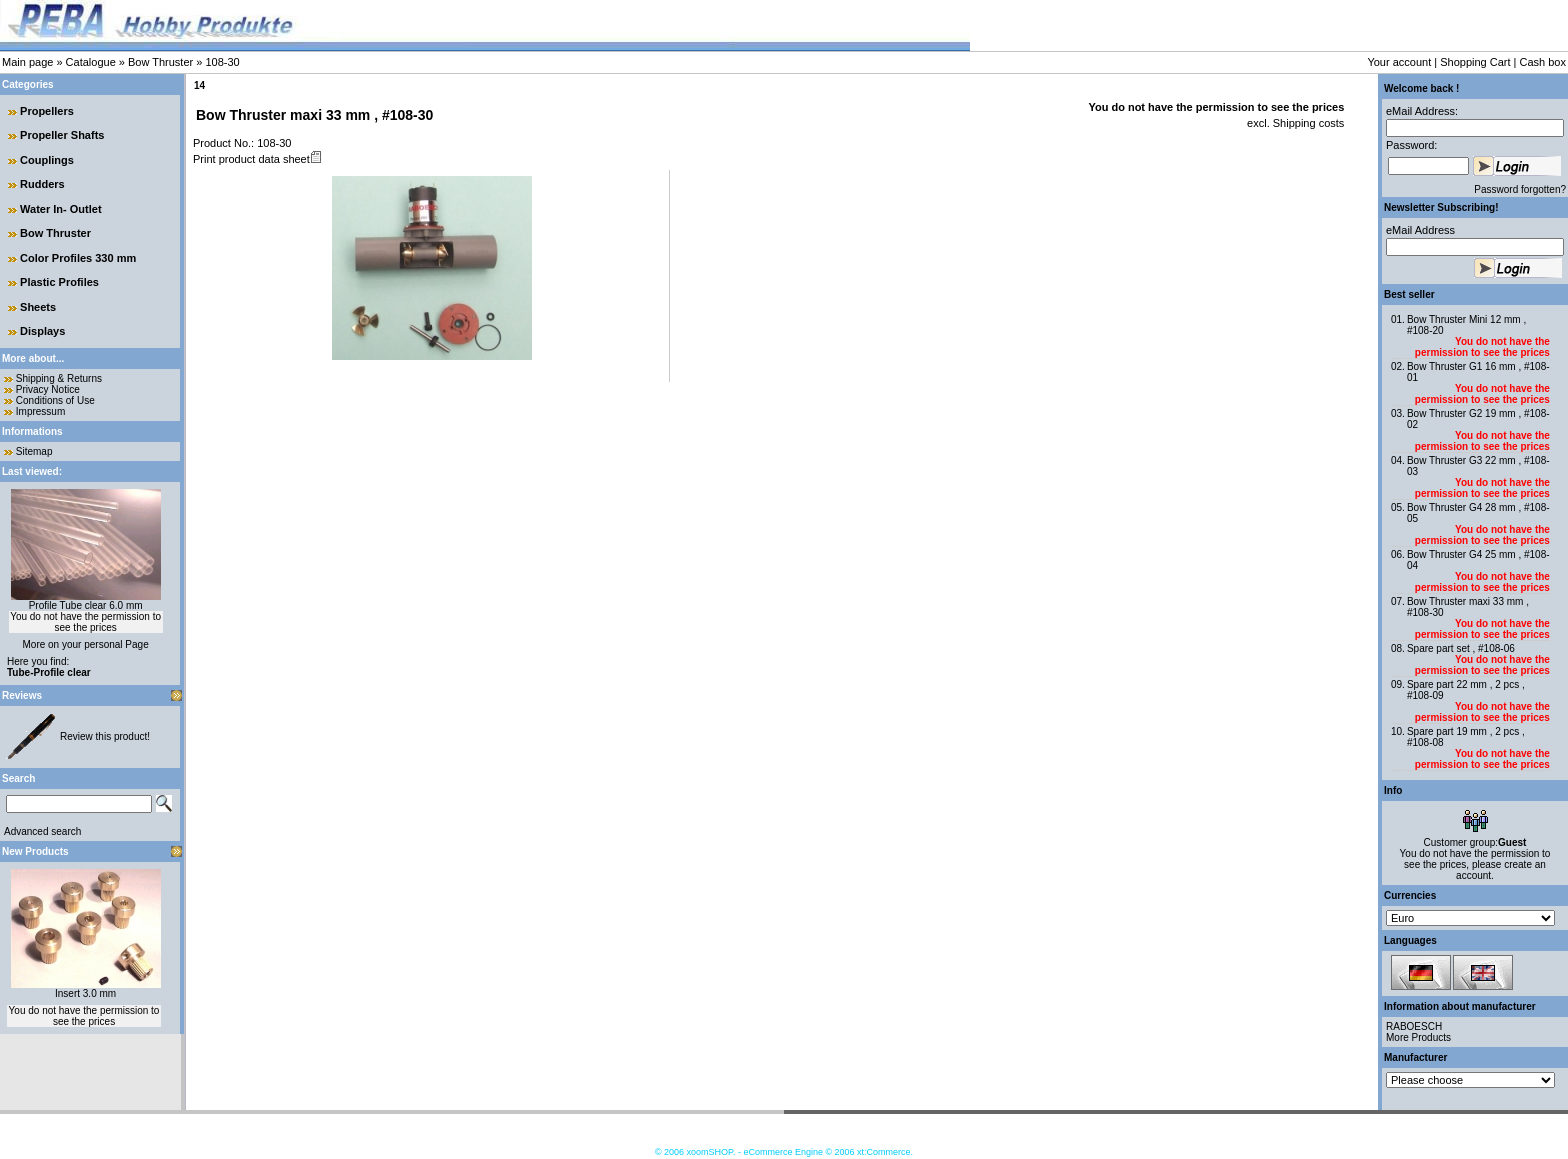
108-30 (222, 62)
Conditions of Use (55, 400)
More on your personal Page (86, 644)
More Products (1418, 1037)
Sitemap (34, 451)
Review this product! (105, 736)
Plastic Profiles (59, 282)
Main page (27, 62)
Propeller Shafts (62, 135)
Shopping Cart (1475, 62)
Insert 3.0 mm (85, 993)
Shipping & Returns (59, 378)
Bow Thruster (160, 62)
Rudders (42, 184)
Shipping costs (1307, 123)
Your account (1399, 62)
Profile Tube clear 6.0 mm (86, 605)
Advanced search (42, 831)
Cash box (1543, 62)
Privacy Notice (48, 389)
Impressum (40, 411)
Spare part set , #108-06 (1461, 648)
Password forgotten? (1520, 189)
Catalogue (91, 62)
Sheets (38, 307)
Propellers (47, 111)
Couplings (47, 160)
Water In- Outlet (60, 209)
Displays (42, 331)
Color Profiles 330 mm (78, 258)
